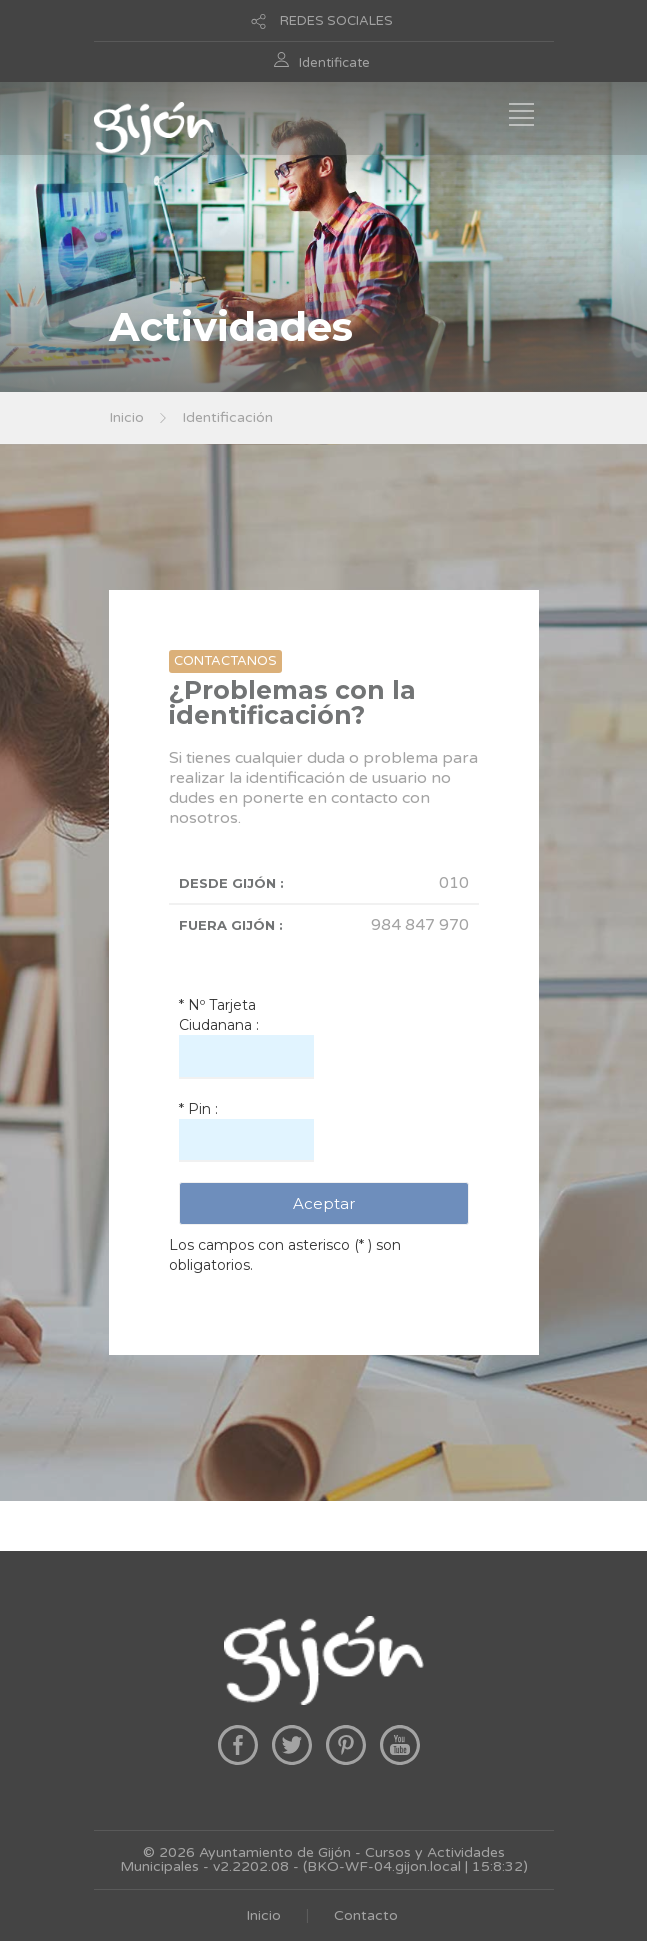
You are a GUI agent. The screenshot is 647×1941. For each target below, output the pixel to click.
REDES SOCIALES (336, 21)
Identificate (334, 63)
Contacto (366, 1915)
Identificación (227, 417)
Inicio (126, 417)
